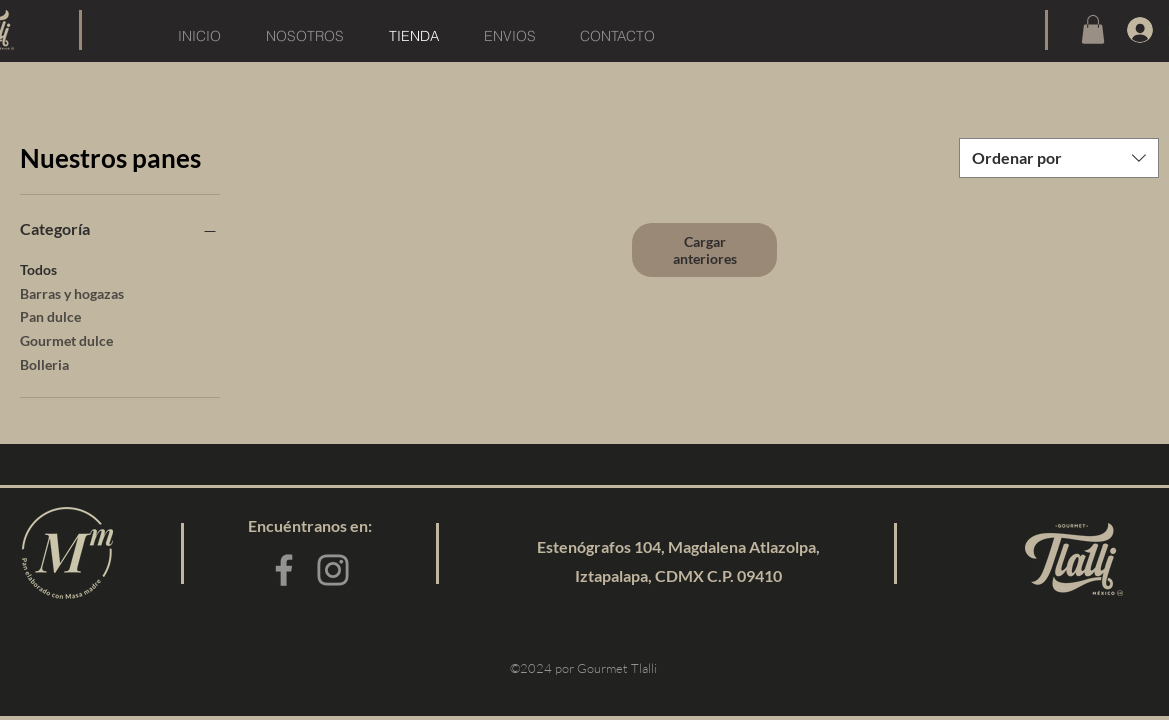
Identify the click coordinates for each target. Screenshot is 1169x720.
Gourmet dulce (66, 339)
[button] (1093, 29)
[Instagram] (333, 570)
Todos (38, 268)
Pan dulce (50, 315)
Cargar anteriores (705, 250)
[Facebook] (284, 570)
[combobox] (1059, 158)
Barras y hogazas (72, 292)
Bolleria (44, 363)
